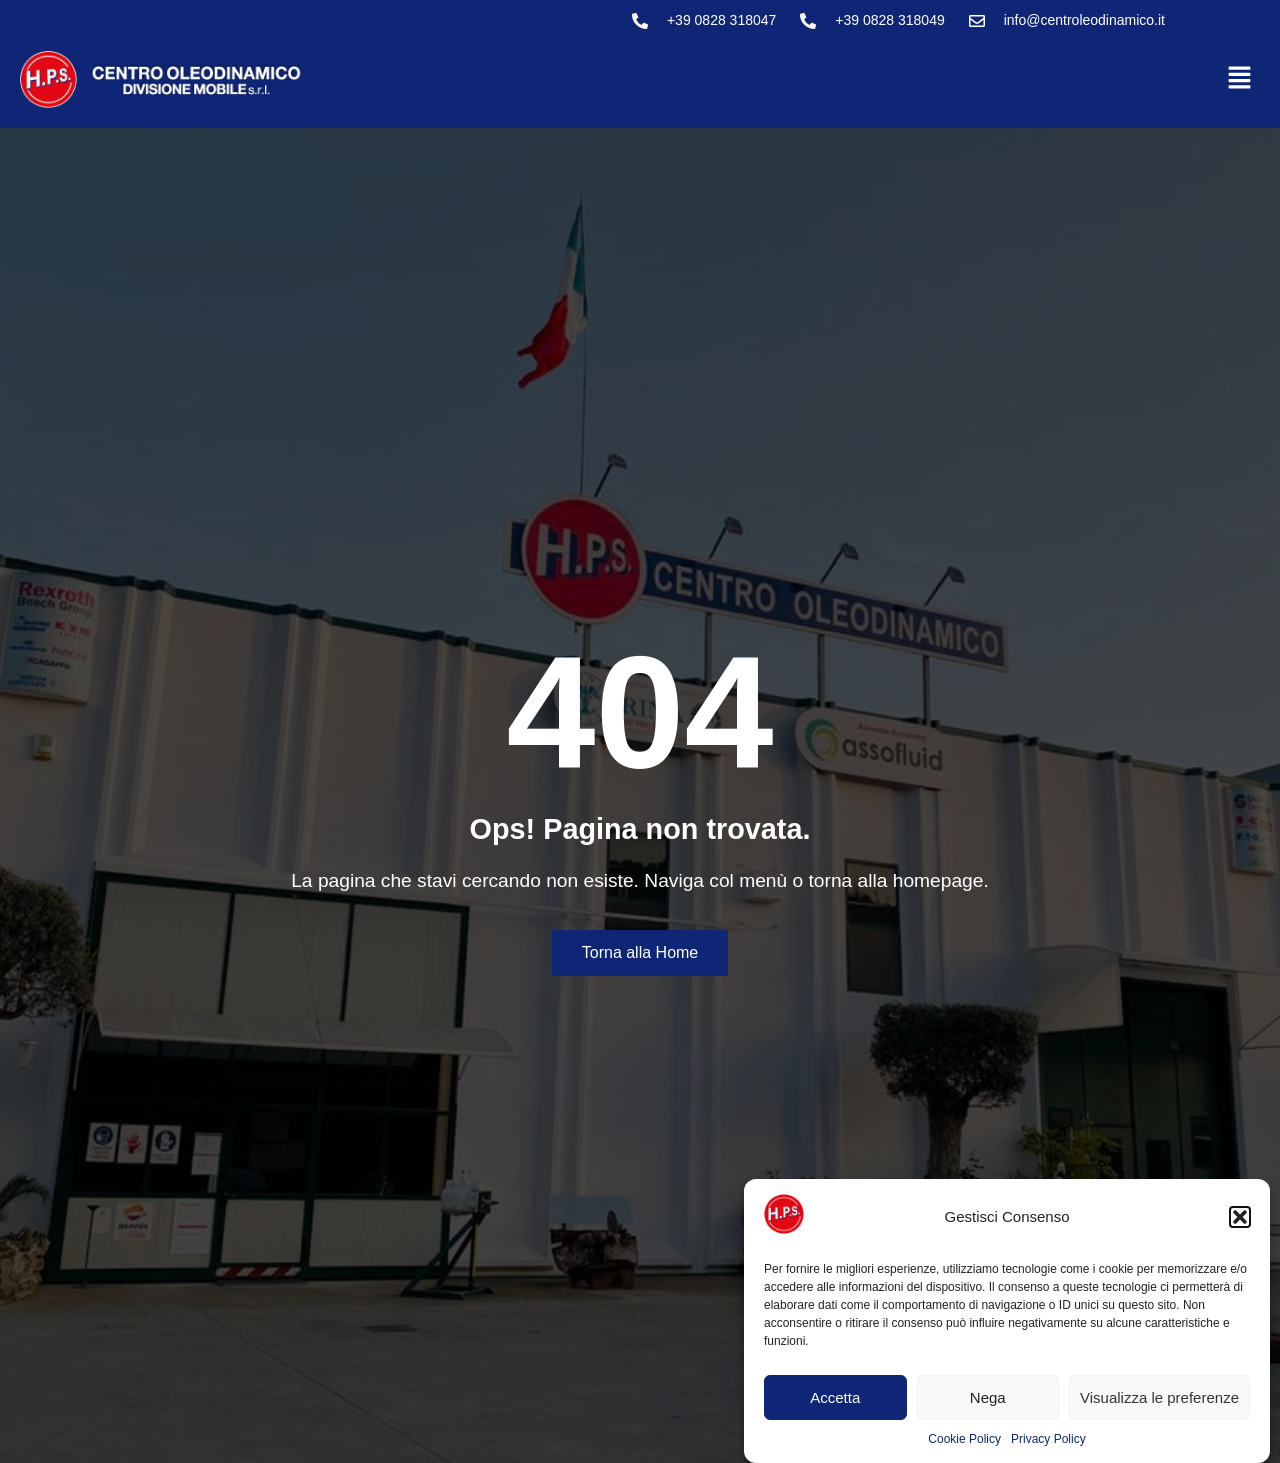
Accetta (835, 1397)
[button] (1240, 1217)
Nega (988, 1397)
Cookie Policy (964, 1439)
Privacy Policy (1048, 1439)
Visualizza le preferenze (1159, 1397)
